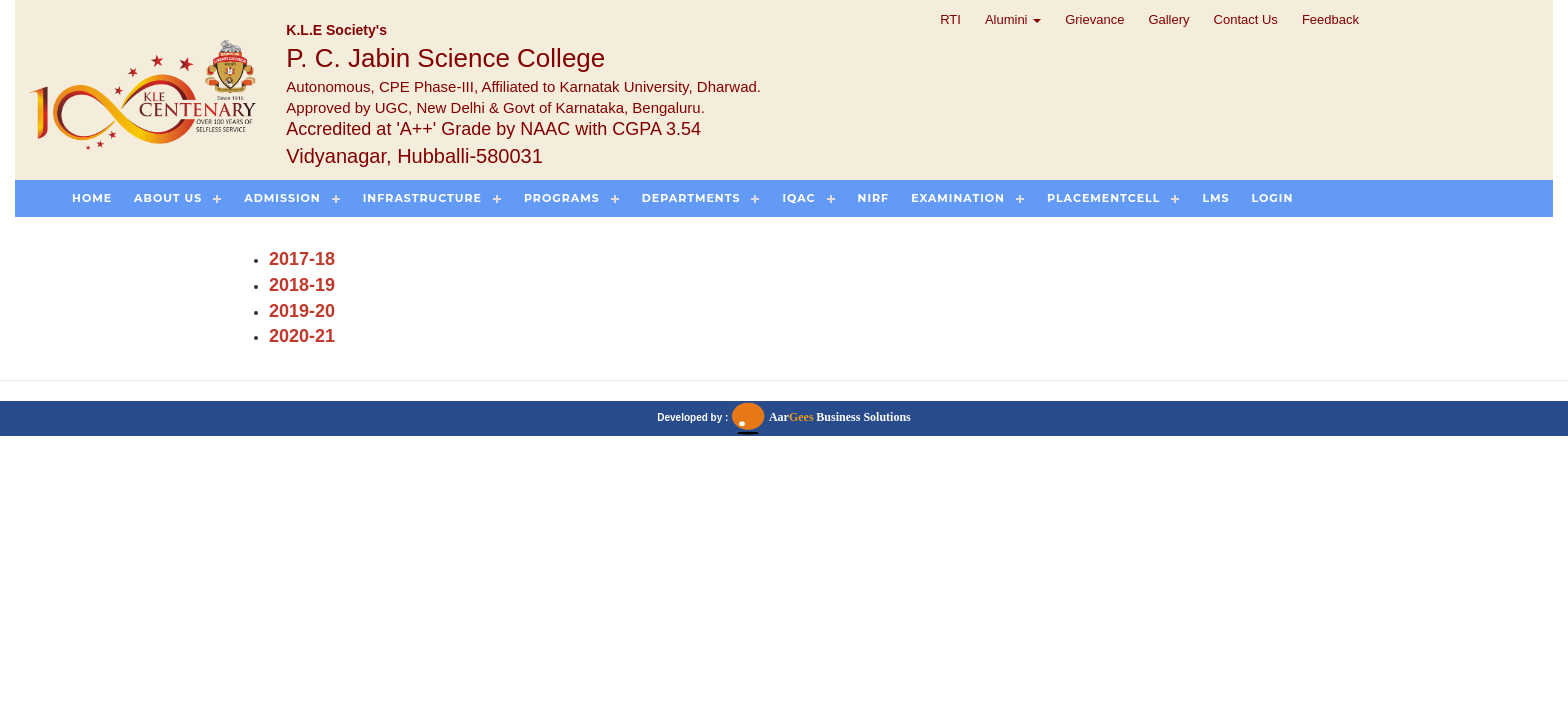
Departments (691, 198)
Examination (958, 198)
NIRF (874, 198)
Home (92, 198)
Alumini (1013, 19)
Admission (282, 198)
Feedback (1330, 19)
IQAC (798, 198)
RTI (950, 19)
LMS (1215, 198)
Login (1273, 198)
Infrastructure (422, 198)
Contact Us (1246, 19)
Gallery (1168, 19)
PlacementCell (1103, 198)
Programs (562, 198)
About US (168, 198)
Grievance (1094, 19)
